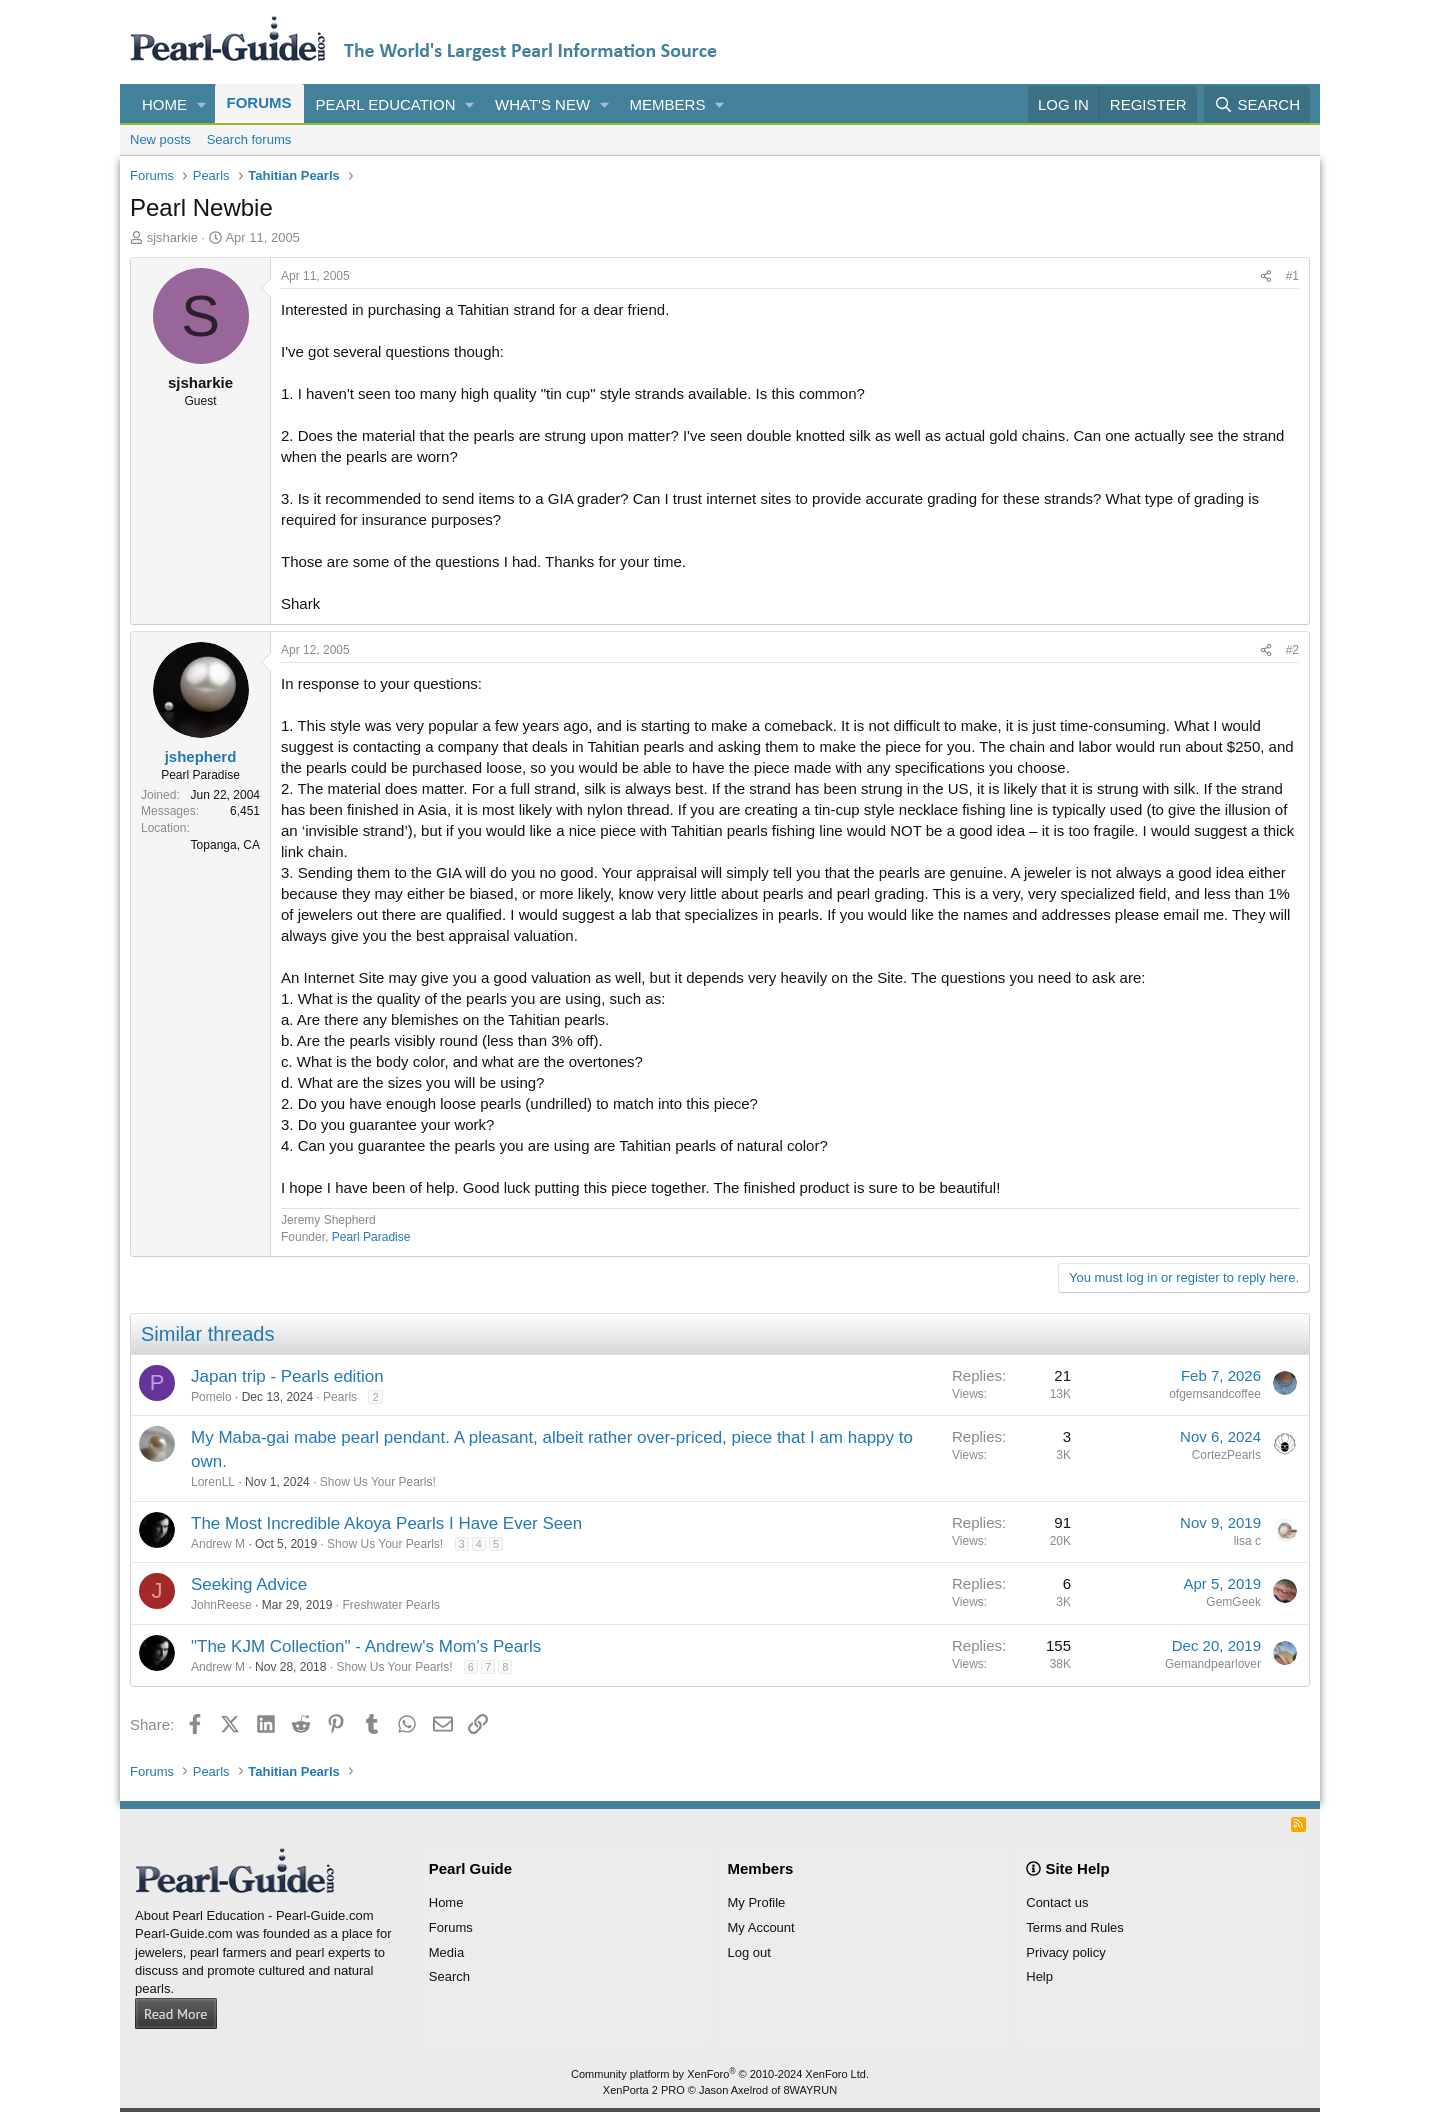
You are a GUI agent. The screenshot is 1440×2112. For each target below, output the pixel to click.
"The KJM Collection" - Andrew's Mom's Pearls (366, 1646)
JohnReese (221, 1605)
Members (668, 104)
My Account (761, 1927)
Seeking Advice (249, 1584)
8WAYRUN (810, 2090)
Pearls (340, 1397)
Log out (749, 1952)
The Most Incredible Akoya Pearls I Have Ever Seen (386, 1523)
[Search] (1257, 104)
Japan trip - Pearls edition (287, 1376)
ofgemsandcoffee (1215, 1394)
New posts (160, 139)
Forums (259, 102)
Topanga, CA (225, 845)
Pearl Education (386, 104)
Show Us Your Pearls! (378, 1482)
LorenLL (213, 1482)
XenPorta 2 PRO (644, 2090)
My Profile (757, 1902)
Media (446, 1952)
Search (449, 1976)
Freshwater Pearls (390, 1605)
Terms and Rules (1075, 1927)
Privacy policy (1065, 1952)
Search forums (249, 139)
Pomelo (211, 1397)
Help (1039, 1976)
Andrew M (218, 1544)
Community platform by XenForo (720, 2074)
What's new (542, 104)
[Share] (1266, 276)
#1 (1292, 276)
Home (164, 104)
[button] (202, 104)
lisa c (1247, 1541)
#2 (1292, 650)
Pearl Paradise (371, 1237)
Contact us (1057, 1902)
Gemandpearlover (1213, 1664)
